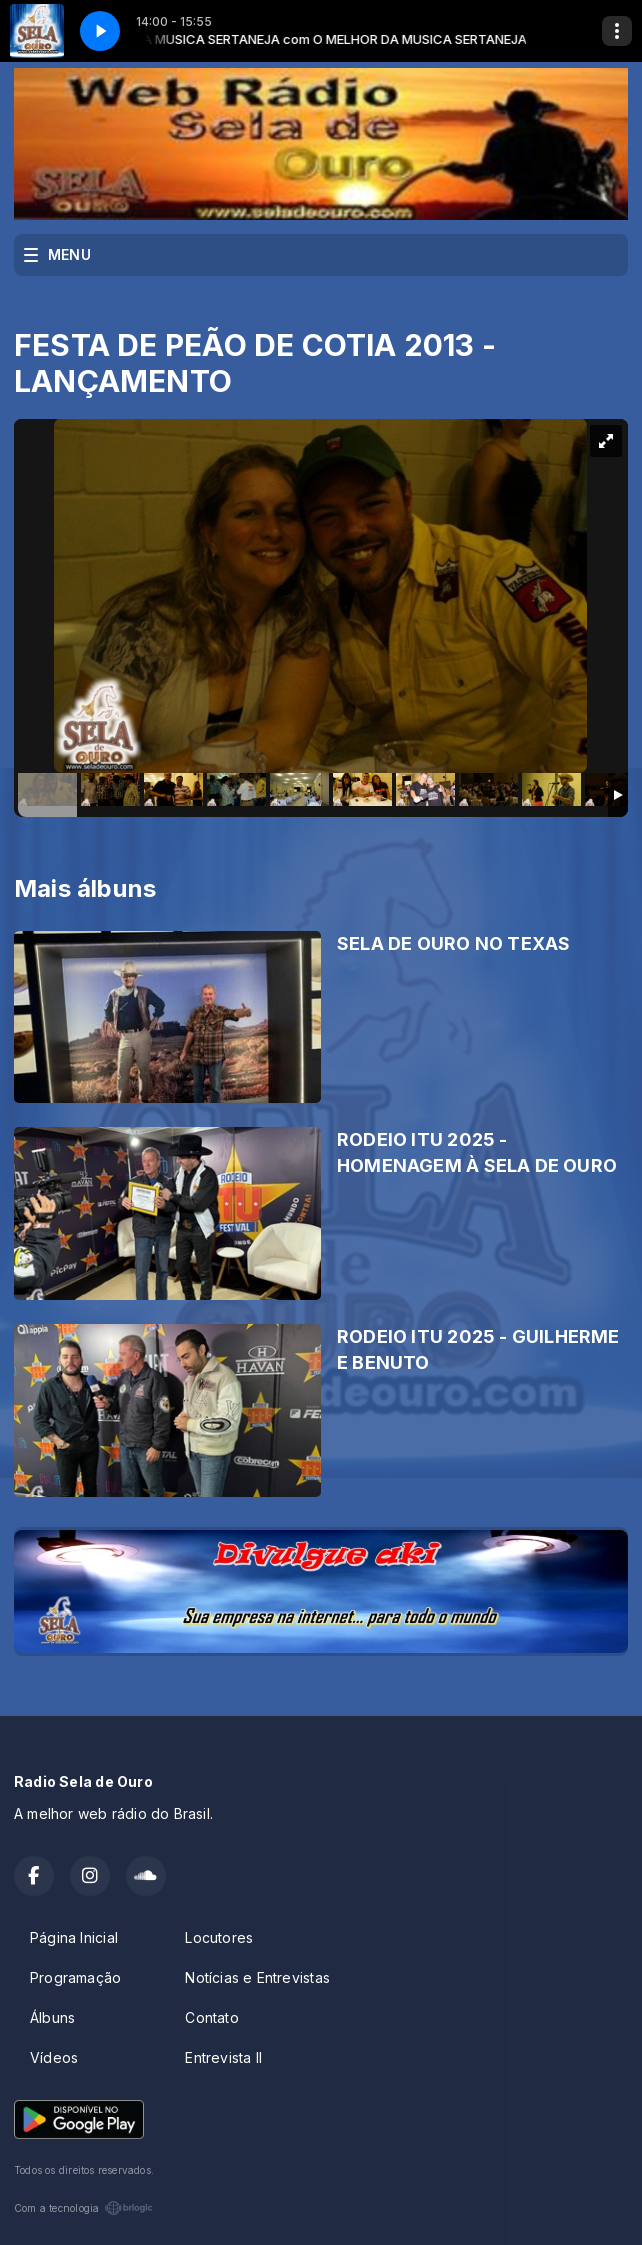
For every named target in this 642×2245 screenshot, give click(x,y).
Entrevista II (223, 2057)
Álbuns (52, 2017)
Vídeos (54, 2057)
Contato (211, 2017)
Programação (75, 1977)
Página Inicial (74, 1937)
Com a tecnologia (83, 2208)
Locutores (219, 1937)
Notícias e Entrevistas (257, 1977)
